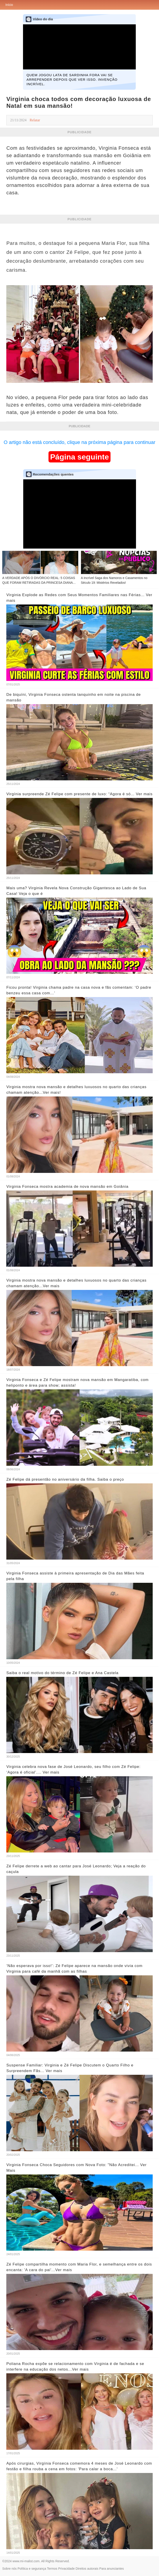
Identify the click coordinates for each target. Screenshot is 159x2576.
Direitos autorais (87, 2568)
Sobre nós (9, 2568)
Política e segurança (32, 2568)
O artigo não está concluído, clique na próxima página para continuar (79, 442)
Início (9, 5)
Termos (52, 2568)
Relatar (35, 120)
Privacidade (66, 2568)
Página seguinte (79, 457)
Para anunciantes (111, 2568)
